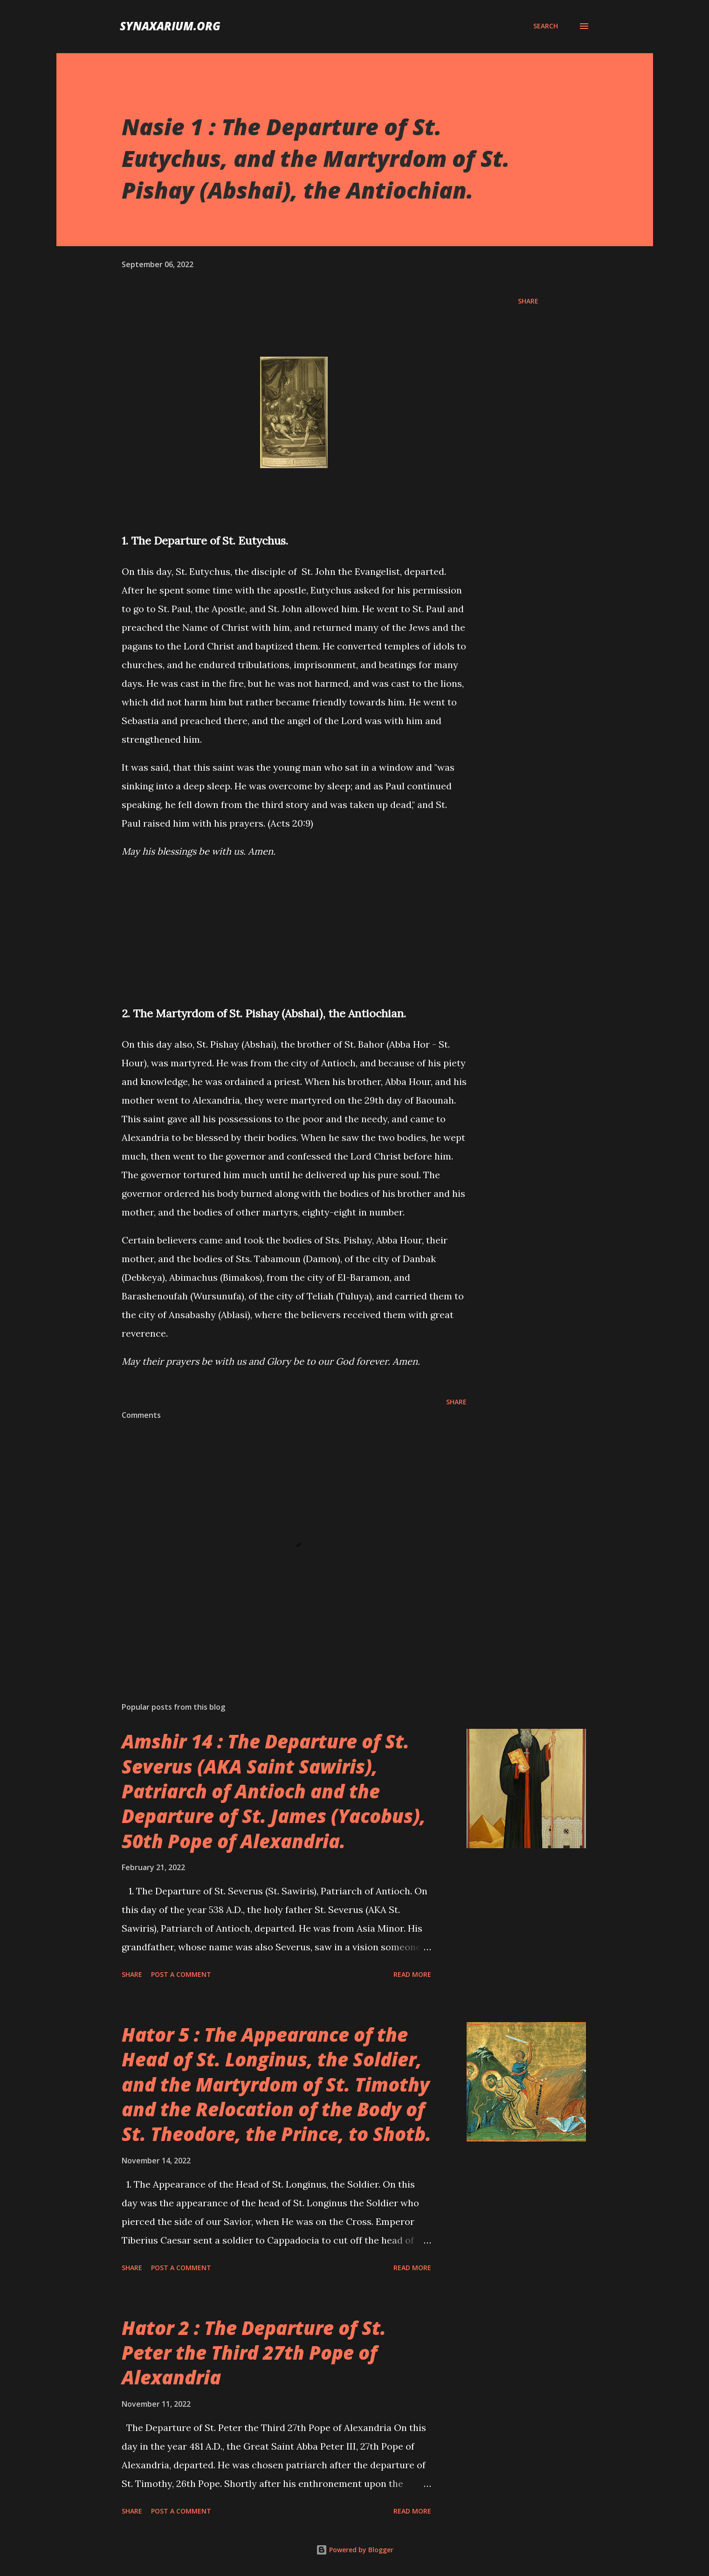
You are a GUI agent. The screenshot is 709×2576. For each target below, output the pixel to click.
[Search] (545, 26)
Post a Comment (181, 1974)
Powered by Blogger (354, 2549)
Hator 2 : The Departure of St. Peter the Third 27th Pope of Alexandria (254, 2352)
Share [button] (528, 301)
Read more (412, 1974)
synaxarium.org (170, 26)
